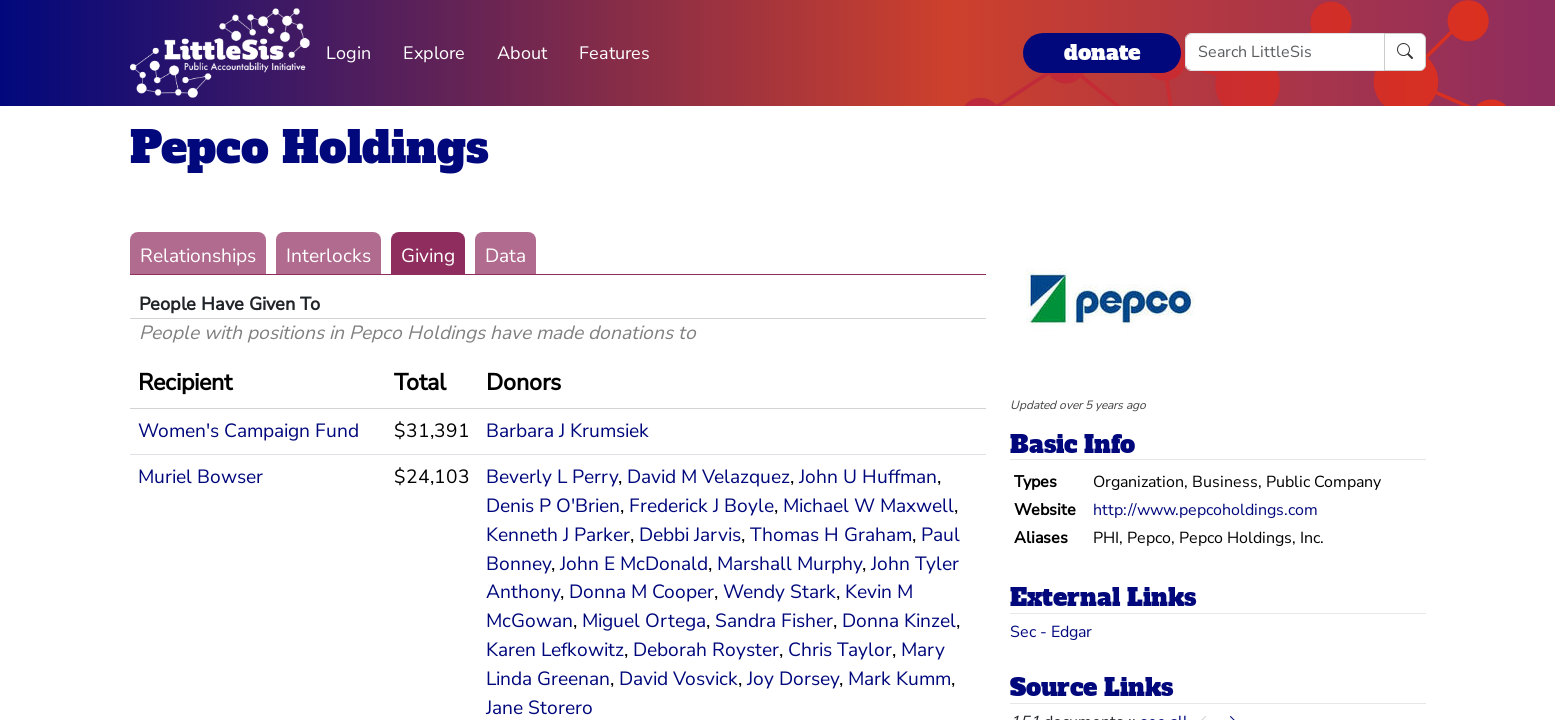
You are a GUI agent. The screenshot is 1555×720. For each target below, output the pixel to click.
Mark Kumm (899, 679)
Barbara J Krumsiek (567, 431)
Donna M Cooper (641, 592)
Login (348, 53)
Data (505, 256)
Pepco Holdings (309, 147)
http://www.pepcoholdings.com (1205, 510)
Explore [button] (434, 53)
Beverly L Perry (552, 477)
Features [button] (614, 53)
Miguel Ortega (644, 621)
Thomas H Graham (831, 535)
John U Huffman (868, 477)
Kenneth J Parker (558, 535)
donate (1102, 52)
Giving (428, 256)
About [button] (522, 53)
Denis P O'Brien (553, 506)
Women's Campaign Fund (248, 431)
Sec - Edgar (1051, 632)
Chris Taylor (840, 650)
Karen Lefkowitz (555, 650)
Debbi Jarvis (690, 535)
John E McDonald (634, 564)
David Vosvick (678, 679)
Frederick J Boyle (701, 506)
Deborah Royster (706, 650)
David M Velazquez (708, 477)
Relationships (198, 256)
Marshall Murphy (789, 564)
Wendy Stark (779, 592)
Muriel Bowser (200, 477)
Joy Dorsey (793, 679)
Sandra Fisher (774, 621)
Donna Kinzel (899, 621)
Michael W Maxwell (868, 506)
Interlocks (328, 256)
